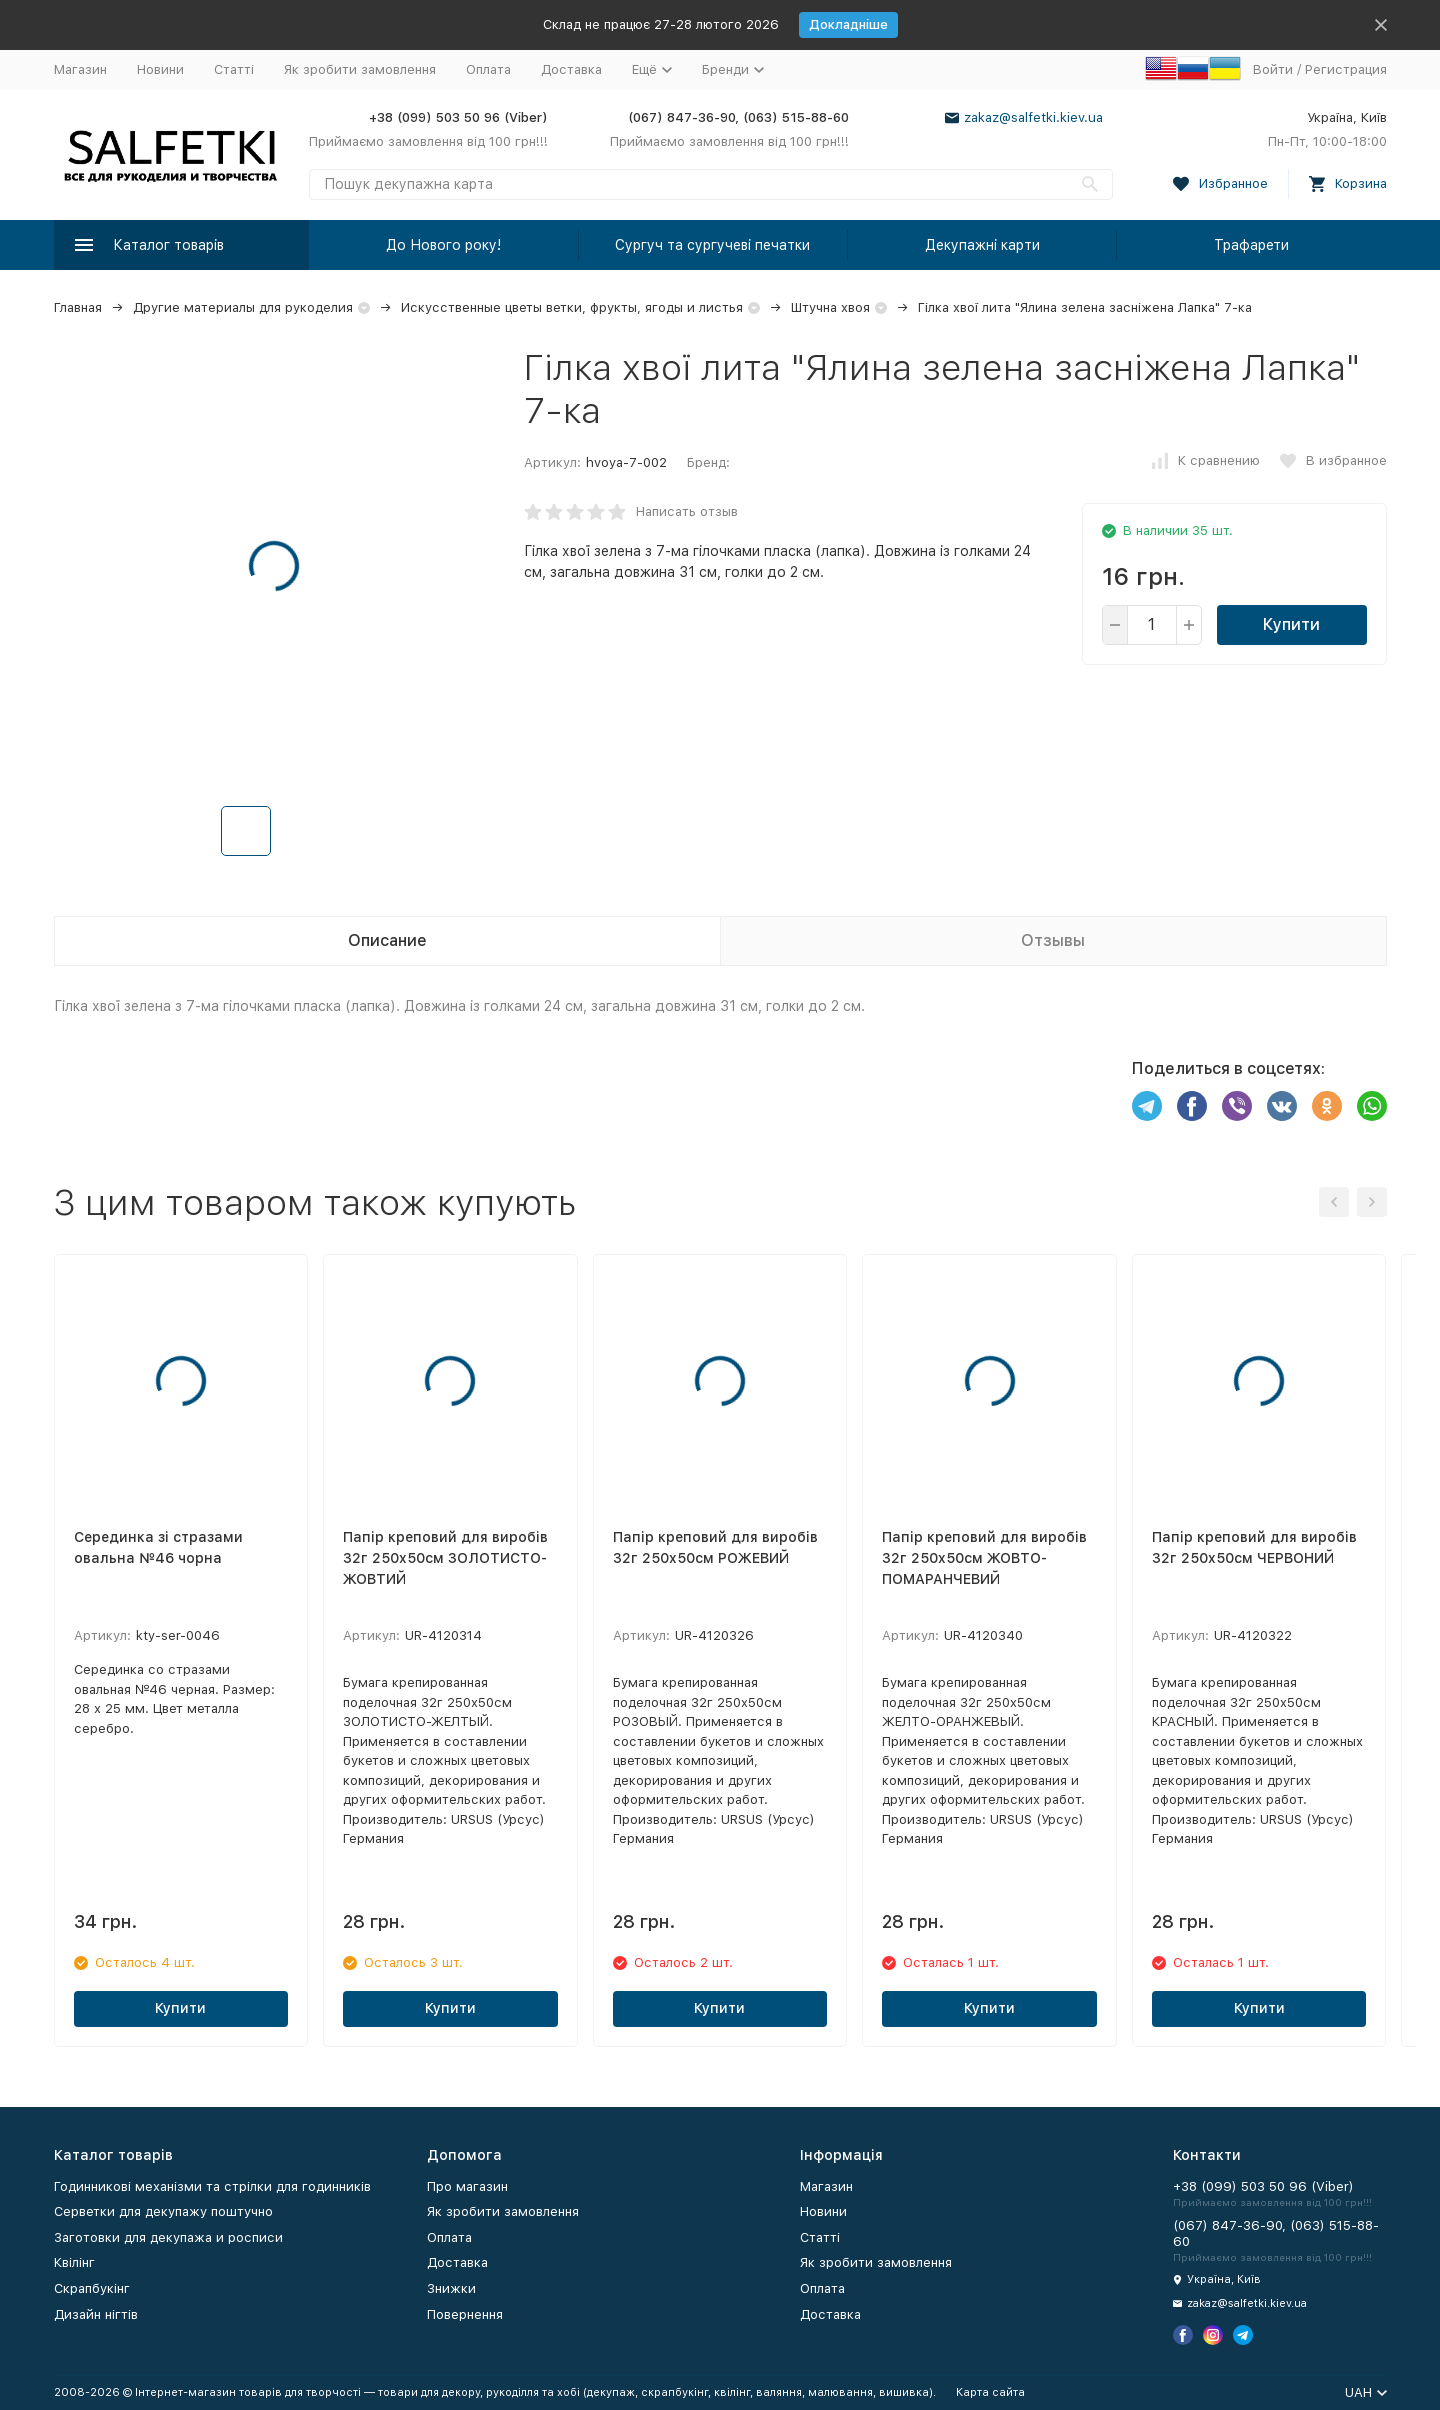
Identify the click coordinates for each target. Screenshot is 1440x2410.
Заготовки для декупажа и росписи (168, 2237)
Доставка (571, 69)
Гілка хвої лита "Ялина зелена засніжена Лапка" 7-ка (1085, 307)
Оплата (488, 69)
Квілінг (74, 2262)
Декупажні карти (982, 245)
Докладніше (848, 24)
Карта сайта (990, 2392)
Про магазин (467, 2186)
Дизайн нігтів (96, 2314)
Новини (160, 69)
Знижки (451, 2288)
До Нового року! (443, 245)
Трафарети (1251, 245)
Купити (1291, 624)
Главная (78, 307)
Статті (234, 69)
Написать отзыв (687, 511)
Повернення (465, 2314)
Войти (1273, 69)
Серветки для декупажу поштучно (163, 2211)
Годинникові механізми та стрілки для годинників (212, 2186)
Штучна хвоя (830, 307)
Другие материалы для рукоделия (243, 307)
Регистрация (1346, 69)
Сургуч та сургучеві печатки (712, 245)
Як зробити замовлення (360, 69)
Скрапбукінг (92, 2288)
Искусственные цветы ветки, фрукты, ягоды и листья (572, 307)
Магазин (80, 69)
